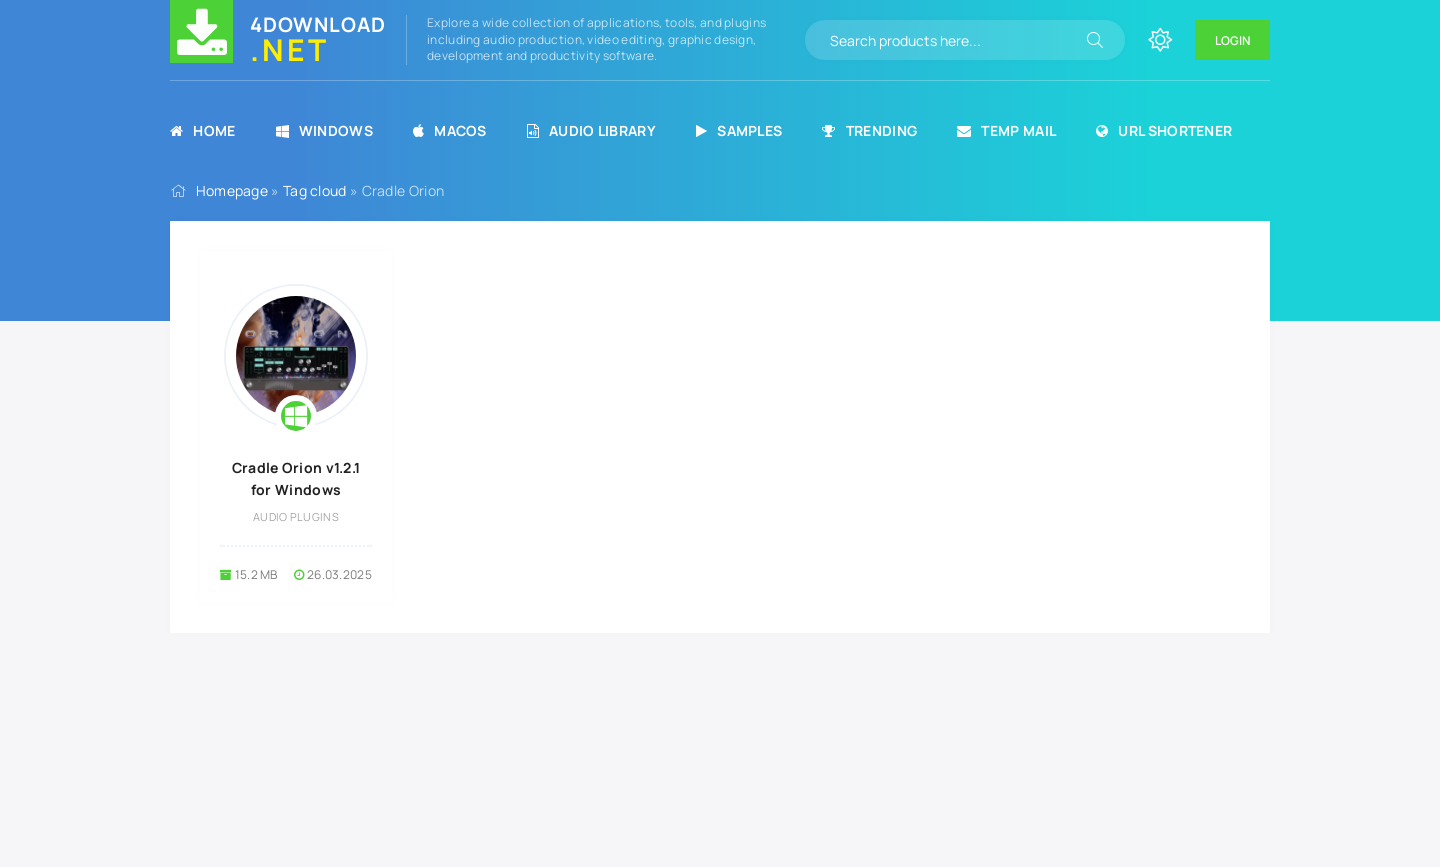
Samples (739, 130)
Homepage (232, 190)
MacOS (450, 130)
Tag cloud (315, 190)
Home (203, 130)
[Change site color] (1160, 40)
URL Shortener (1164, 130)
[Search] (1095, 40)
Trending (869, 130)
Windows (324, 130)
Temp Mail (1006, 130)
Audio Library (591, 130)
